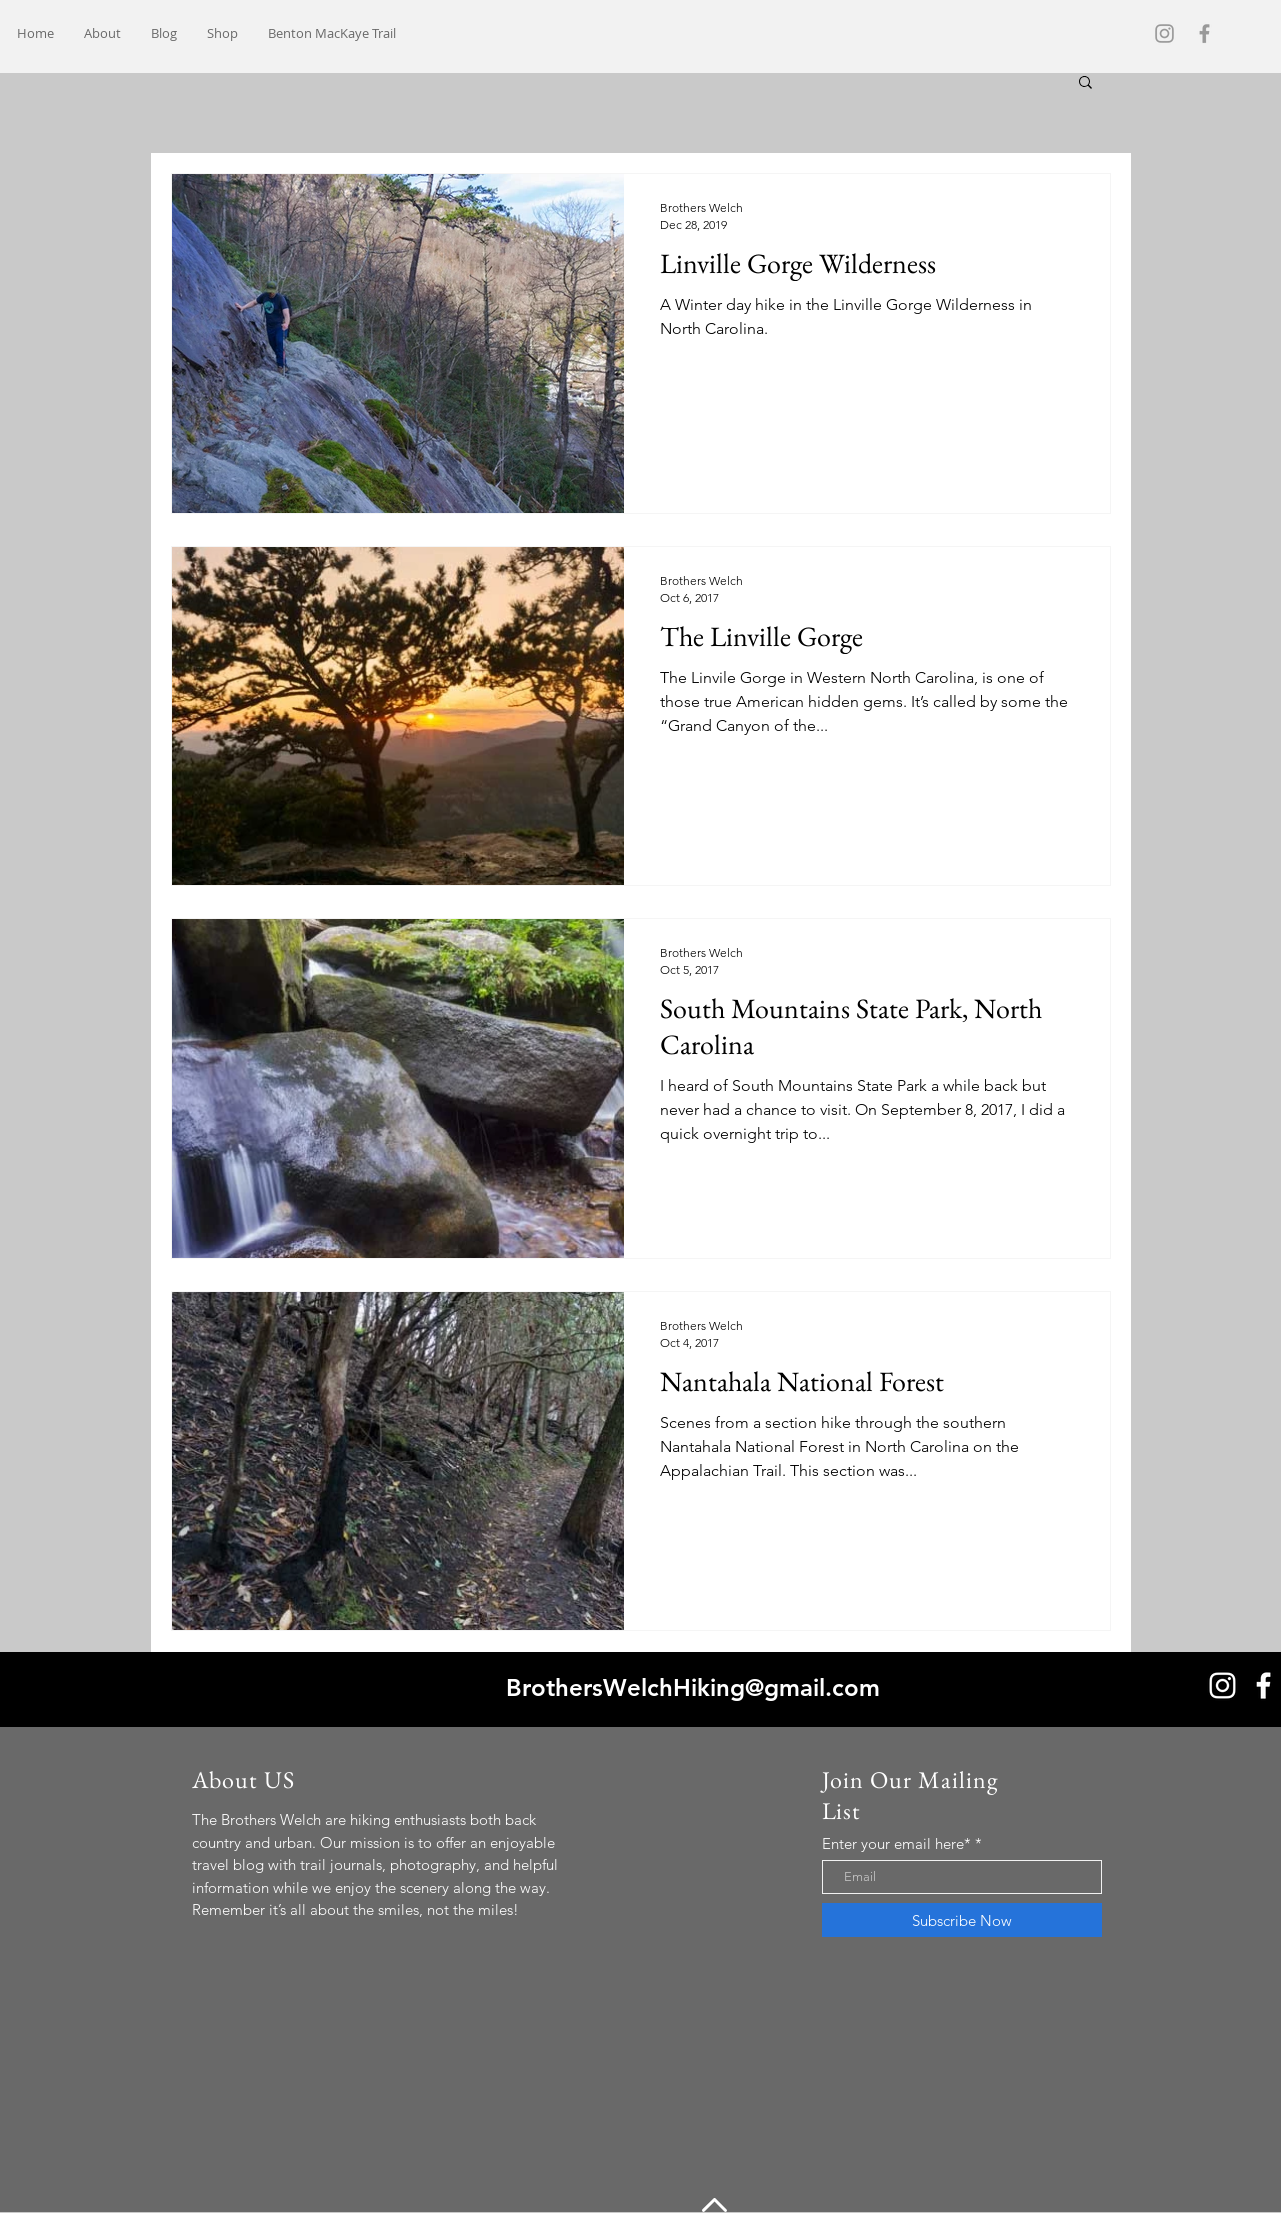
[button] (1085, 83)
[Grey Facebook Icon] (1204, 33)
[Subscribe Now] (962, 1920)
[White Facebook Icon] (1263, 1685)
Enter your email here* (896, 1843)
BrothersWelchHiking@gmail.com (693, 1687)
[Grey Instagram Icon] (1164, 33)
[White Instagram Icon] (1222, 1685)
